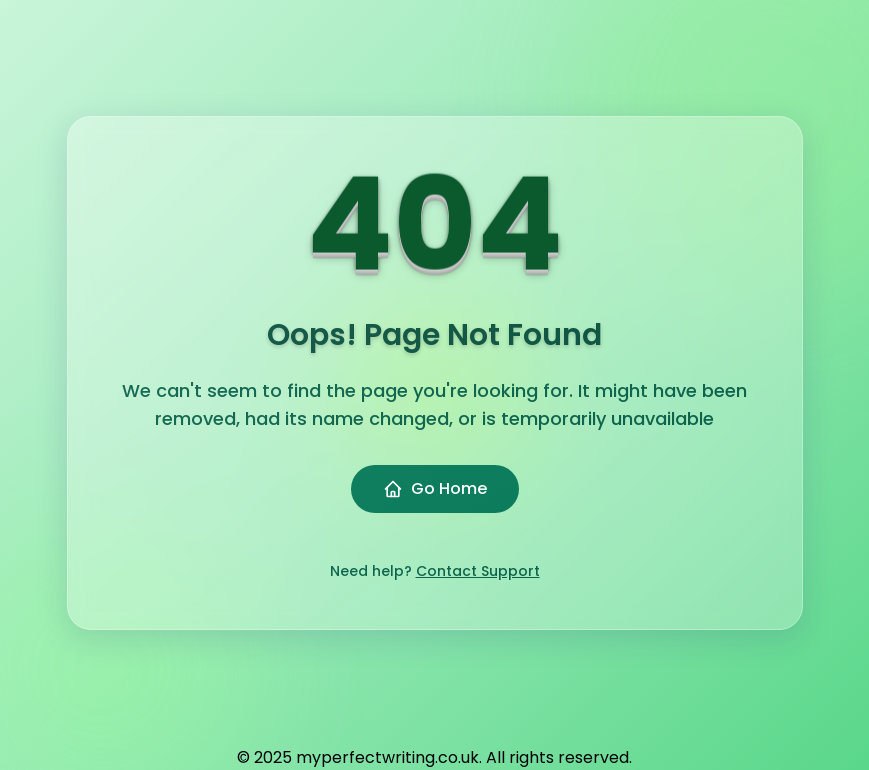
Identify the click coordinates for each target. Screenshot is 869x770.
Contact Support (478, 571)
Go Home (435, 488)
